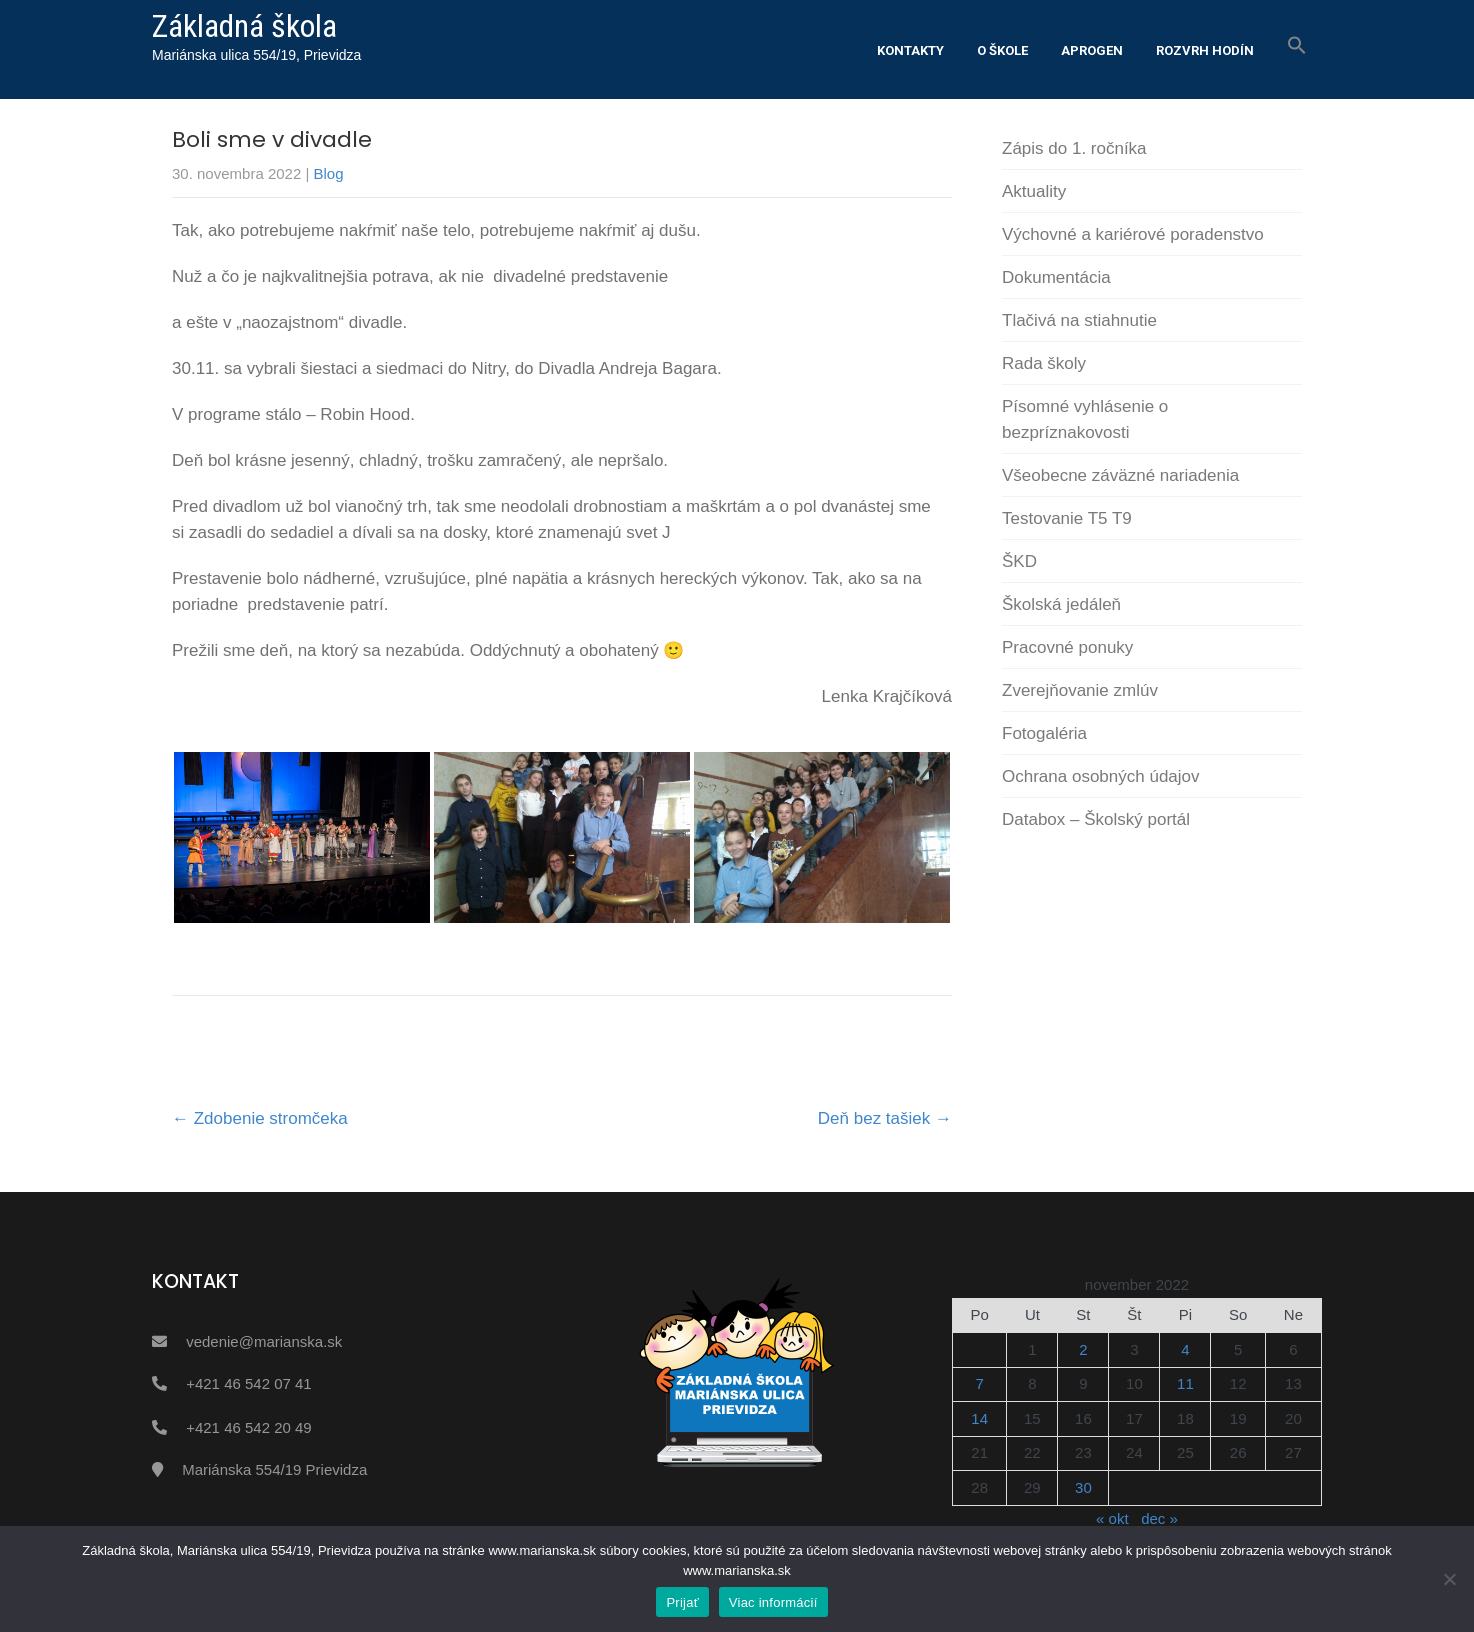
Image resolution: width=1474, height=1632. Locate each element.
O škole (1002, 50)
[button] (1297, 46)
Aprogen (1092, 50)
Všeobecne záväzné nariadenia (1120, 475)
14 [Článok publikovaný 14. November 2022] (979, 1418)
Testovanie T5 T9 (1067, 518)
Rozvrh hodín (1205, 50)
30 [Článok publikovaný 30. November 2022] (1083, 1487)
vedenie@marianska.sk (264, 1341)
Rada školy (1044, 363)
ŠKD (1019, 561)
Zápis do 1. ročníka (1074, 148)
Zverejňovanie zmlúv (1080, 690)
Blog (329, 173)
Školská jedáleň (1061, 604)
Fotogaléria (1044, 733)
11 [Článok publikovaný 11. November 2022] (1185, 1383)
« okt (1112, 1518)
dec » (1159, 1518)
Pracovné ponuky (1067, 647)
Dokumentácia (1056, 277)
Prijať (682, 1602)
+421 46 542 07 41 (249, 1383)
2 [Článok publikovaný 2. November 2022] (1083, 1349)
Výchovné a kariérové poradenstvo (1133, 234)
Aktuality (1034, 191)
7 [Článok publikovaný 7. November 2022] (980, 1383)
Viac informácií (773, 1602)
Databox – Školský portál (1096, 819)
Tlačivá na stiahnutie (1079, 320)
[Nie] (1449, 1579)
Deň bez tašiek (885, 1118)
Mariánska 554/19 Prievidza (274, 1469)
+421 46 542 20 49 (249, 1427)
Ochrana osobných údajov (1101, 776)
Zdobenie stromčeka (260, 1118)
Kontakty (910, 50)
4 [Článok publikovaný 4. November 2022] (1185, 1349)
